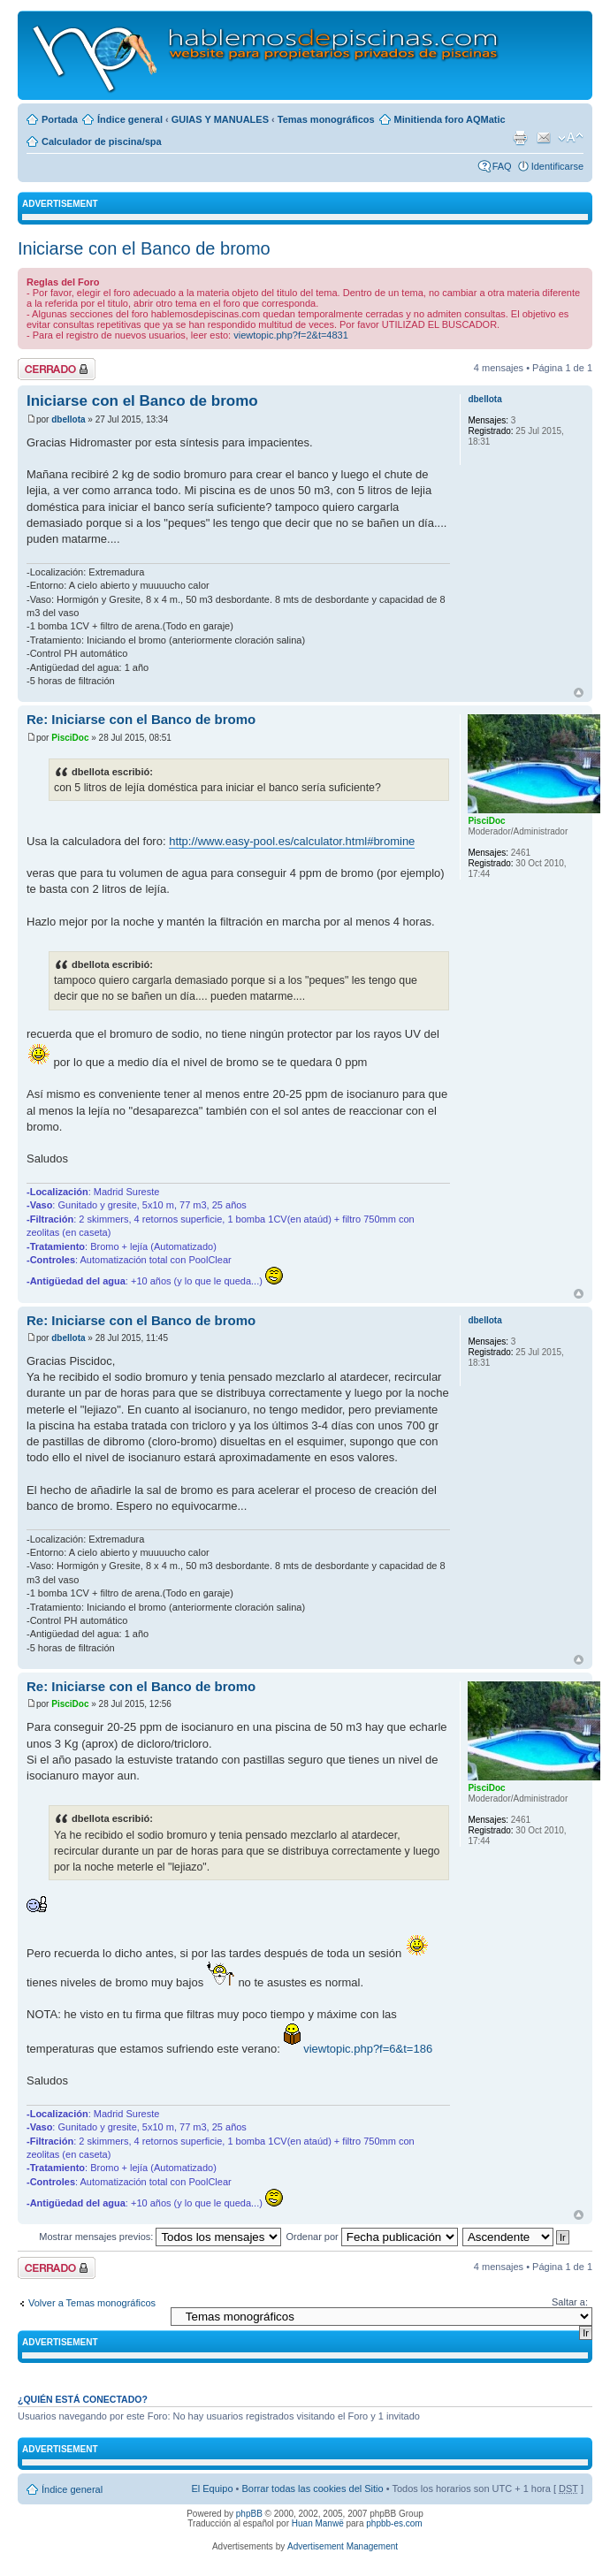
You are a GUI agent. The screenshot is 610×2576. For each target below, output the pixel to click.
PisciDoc (69, 738)
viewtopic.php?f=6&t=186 (367, 2048)
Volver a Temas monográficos (92, 2303)
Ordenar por (371, 2236)
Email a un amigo (543, 138)
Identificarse (557, 166)
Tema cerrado (56, 369)
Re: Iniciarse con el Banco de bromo (141, 719)
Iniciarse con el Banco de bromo (144, 248)
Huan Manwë (318, 2523)
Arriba (578, 692)
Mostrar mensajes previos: (160, 2236)
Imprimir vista (520, 138)
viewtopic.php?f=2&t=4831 (290, 335)
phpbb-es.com (394, 2523)
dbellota (68, 419)
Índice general (130, 119)
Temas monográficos (326, 119)
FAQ (502, 166)
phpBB (249, 2514)
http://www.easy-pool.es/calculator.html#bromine (292, 841)
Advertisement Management (342, 2546)
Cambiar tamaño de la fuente (570, 138)
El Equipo (212, 2488)
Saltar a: (570, 2302)
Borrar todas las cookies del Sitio (312, 2488)
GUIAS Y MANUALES (220, 119)
